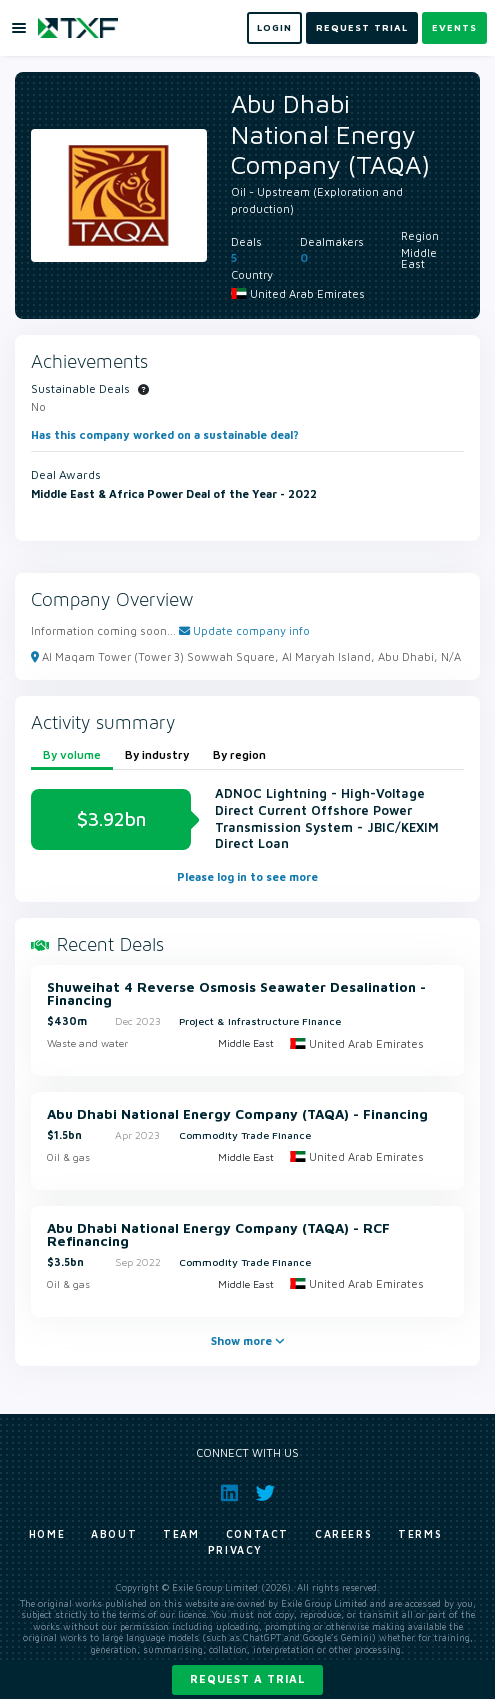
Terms (420, 1534)
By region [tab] (239, 754)
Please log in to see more (247, 876)
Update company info (244, 630)
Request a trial (247, 1678)
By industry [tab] (157, 754)
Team (181, 1534)
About (114, 1534)
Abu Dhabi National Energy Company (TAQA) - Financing (237, 1115)
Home (47, 1534)
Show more (248, 1340)
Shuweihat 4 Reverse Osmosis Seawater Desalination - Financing (236, 994)
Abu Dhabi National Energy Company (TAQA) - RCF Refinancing (218, 1235)
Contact (257, 1534)
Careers (343, 1534)
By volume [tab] (72, 754)
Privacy (235, 1550)
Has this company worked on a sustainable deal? (165, 434)
